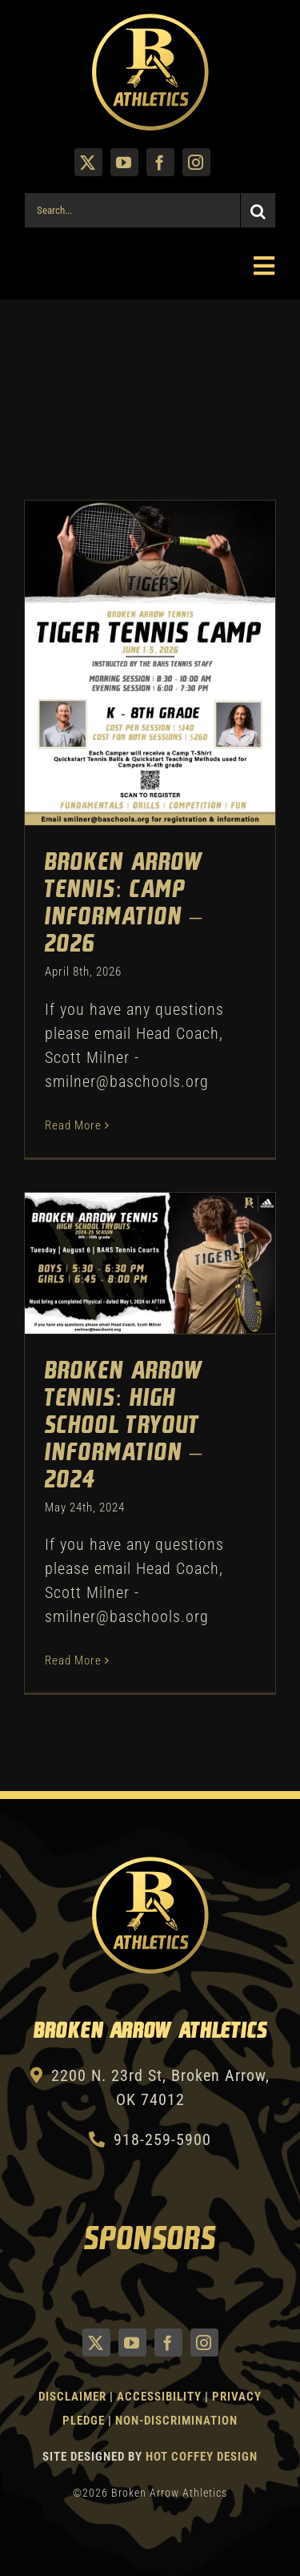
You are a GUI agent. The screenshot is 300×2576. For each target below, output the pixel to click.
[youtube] (124, 162)
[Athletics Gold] (150, 20)
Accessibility (161, 2396)
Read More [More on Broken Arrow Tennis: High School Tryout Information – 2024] (73, 1660)
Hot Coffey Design (202, 2456)
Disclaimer (72, 2396)
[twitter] (88, 162)
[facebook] (160, 162)
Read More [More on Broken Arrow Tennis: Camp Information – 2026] (73, 1125)
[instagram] (196, 162)
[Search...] (132, 210)
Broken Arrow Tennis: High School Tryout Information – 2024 (124, 1426)
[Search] (258, 210)
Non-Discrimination (176, 2420)
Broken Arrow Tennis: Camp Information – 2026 (124, 904)
